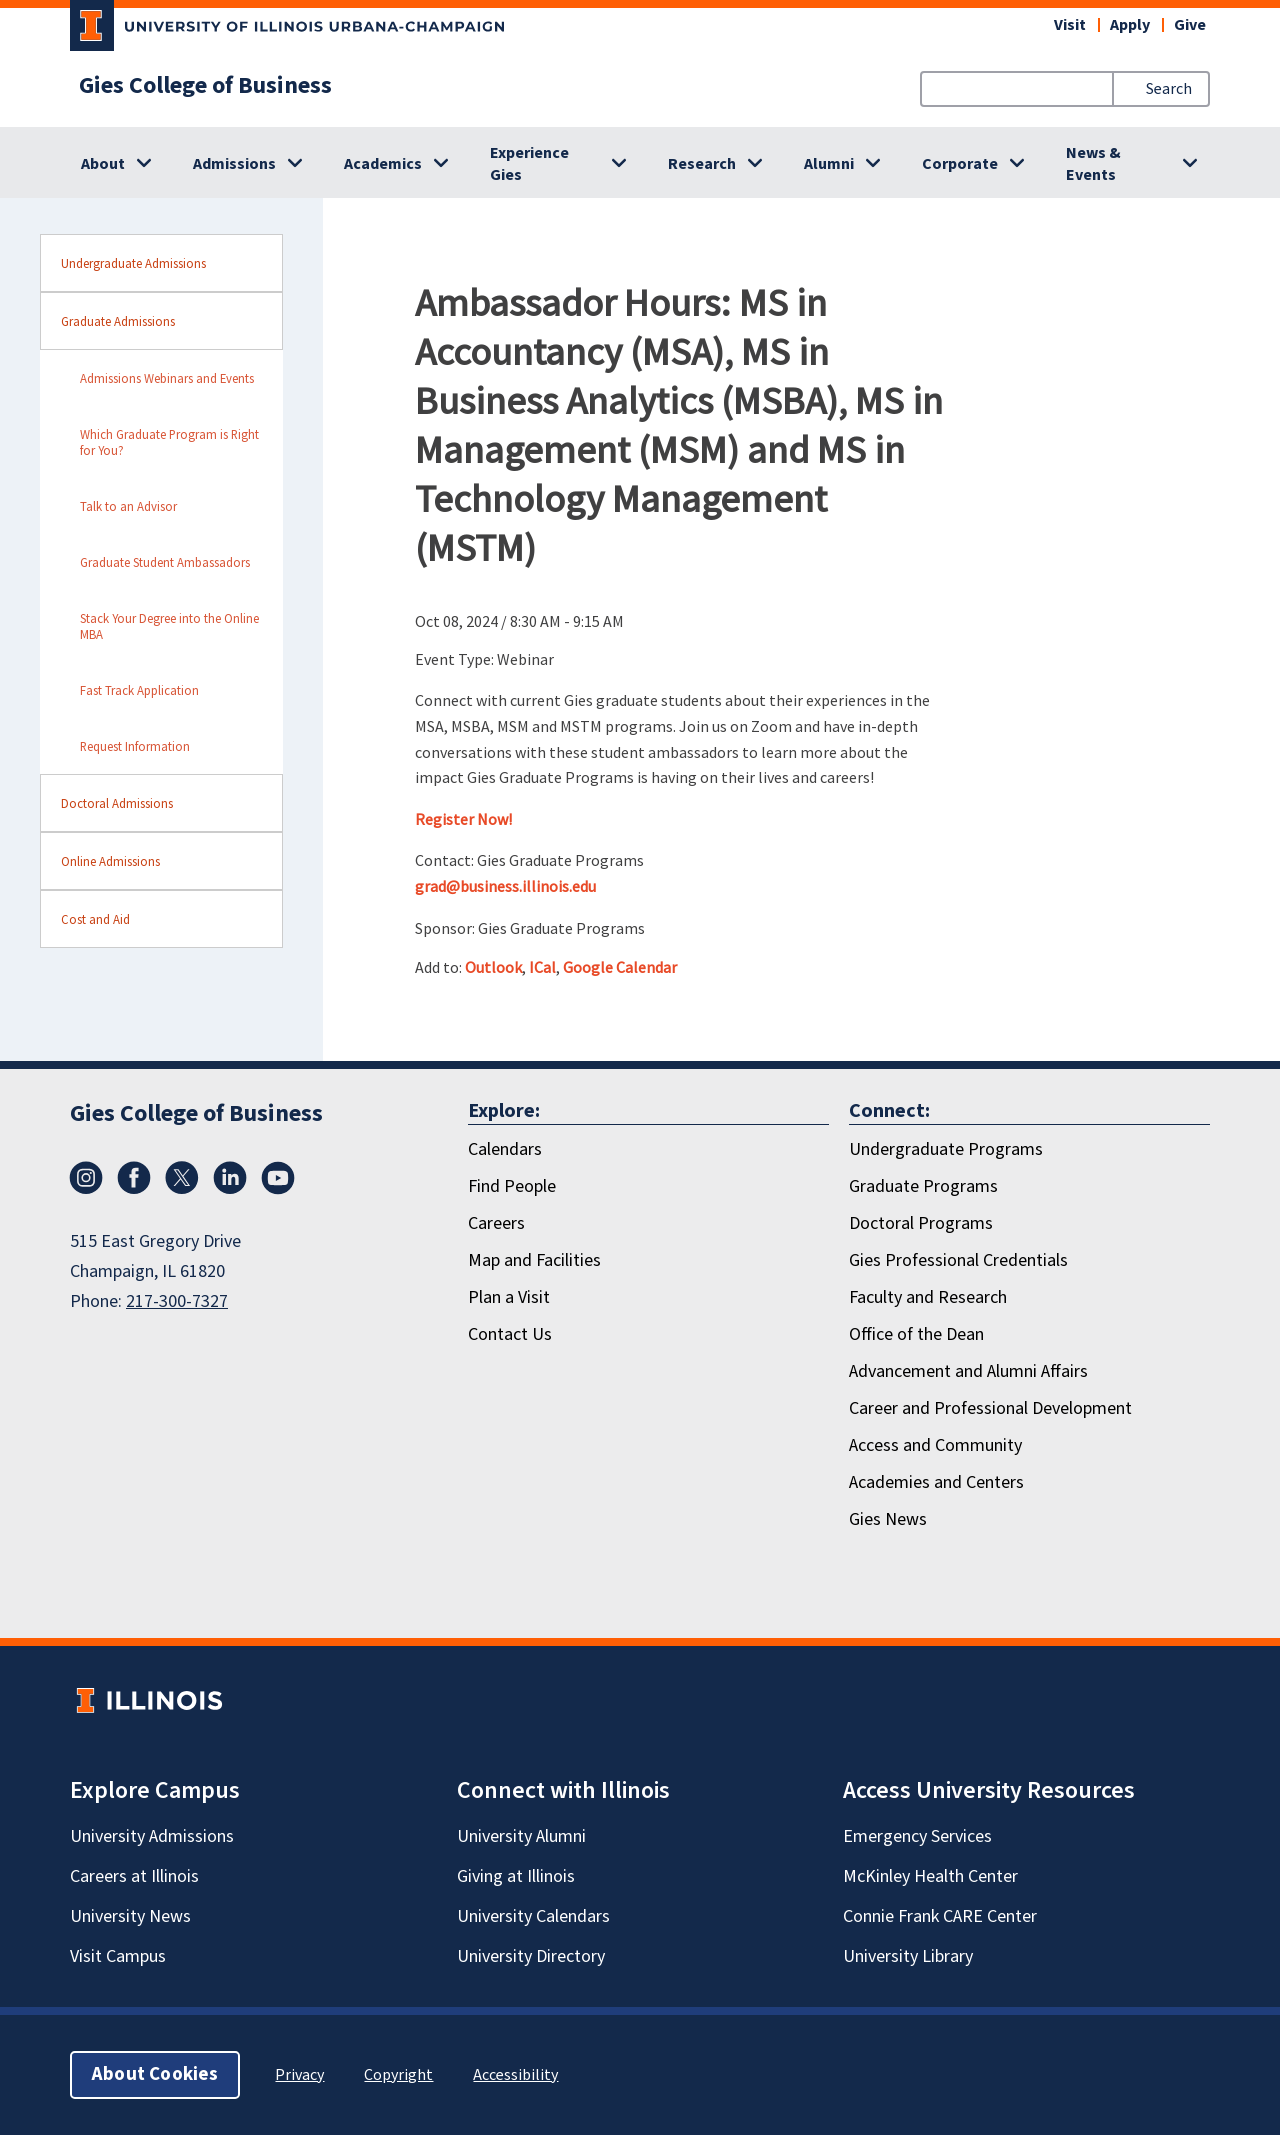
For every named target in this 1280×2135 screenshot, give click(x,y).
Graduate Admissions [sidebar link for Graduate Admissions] (118, 321)
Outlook (493, 967)
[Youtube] (278, 1178)
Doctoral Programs (921, 1223)
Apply (1130, 25)
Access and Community (935, 1445)
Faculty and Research (928, 1297)
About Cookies (155, 2074)
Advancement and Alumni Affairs (968, 1371)
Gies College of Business (205, 86)
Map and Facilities (534, 1260)
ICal (542, 967)
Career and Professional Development (990, 1408)
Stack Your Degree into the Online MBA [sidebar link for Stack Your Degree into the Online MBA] (169, 626)
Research (702, 164)
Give (1190, 25)
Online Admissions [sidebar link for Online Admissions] (110, 861)
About (103, 164)
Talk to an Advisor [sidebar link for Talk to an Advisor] (128, 506)
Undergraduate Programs (946, 1149)
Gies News (888, 1519)
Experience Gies (529, 164)
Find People (512, 1186)
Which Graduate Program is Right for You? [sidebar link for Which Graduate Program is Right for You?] (169, 442)
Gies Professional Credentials (958, 1260)
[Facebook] (134, 1178)
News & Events (1093, 164)
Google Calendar (620, 967)
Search (1169, 89)
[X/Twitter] (182, 1178)
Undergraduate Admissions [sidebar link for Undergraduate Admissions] (133, 263)
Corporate (960, 164)
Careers (496, 1223)
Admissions (234, 164)
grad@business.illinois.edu (505, 886)
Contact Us (510, 1334)
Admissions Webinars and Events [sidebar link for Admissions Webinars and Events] (167, 378)
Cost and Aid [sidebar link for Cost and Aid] (95, 919)
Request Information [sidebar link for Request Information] (135, 746)
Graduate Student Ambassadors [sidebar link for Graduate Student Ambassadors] (165, 562)
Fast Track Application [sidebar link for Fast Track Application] (139, 690)
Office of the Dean (916, 1334)
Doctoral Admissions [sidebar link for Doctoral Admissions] (117, 803)
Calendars (505, 1149)
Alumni (829, 164)
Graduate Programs (923, 1186)
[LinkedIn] (230, 1178)
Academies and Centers (936, 1482)
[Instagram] (86, 1178)
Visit (1070, 25)
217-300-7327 (177, 1301)
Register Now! (463, 819)
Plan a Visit (509, 1297)
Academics (383, 164)
